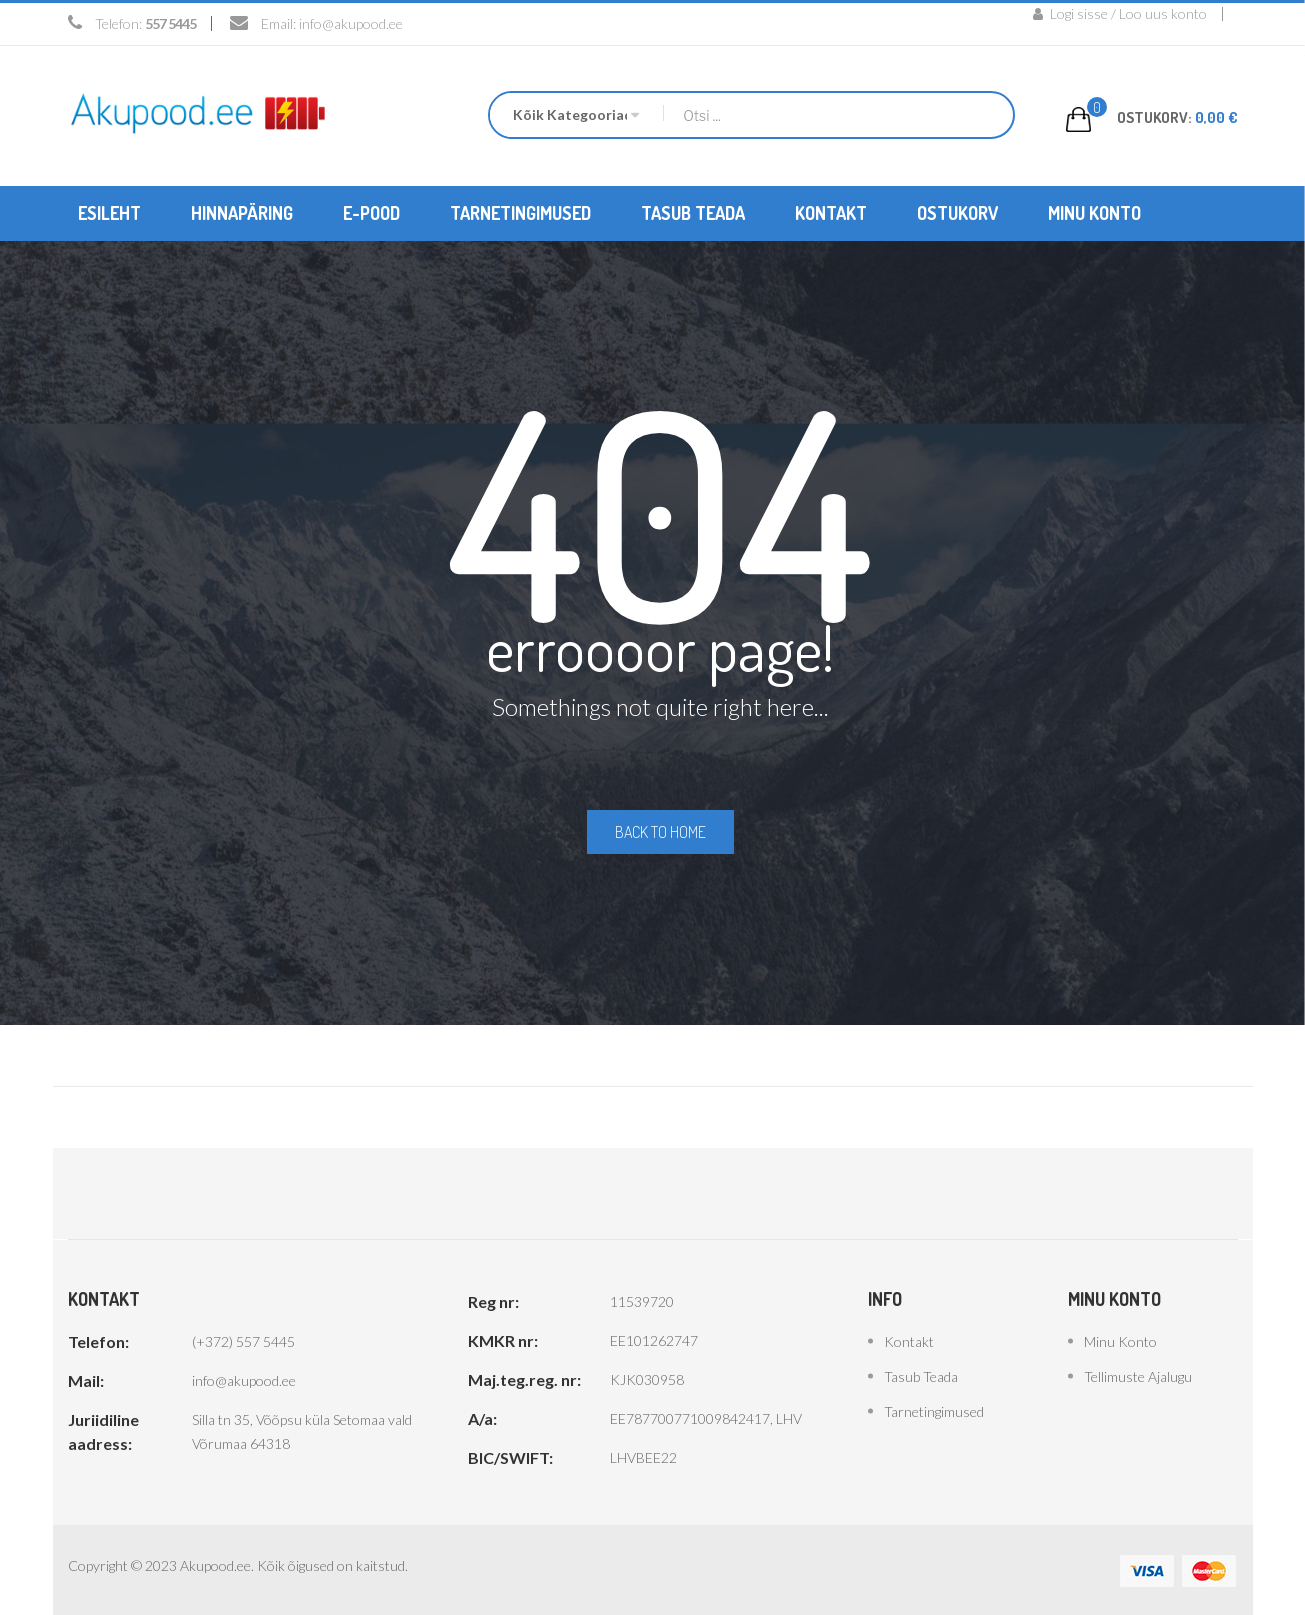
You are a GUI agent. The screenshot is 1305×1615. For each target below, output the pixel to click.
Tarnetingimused (934, 1409)
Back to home (660, 831)
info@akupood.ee (351, 23)
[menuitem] (109, 212)
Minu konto (1120, 1339)
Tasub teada (921, 1374)
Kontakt (909, 1339)
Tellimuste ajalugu (1138, 1374)
